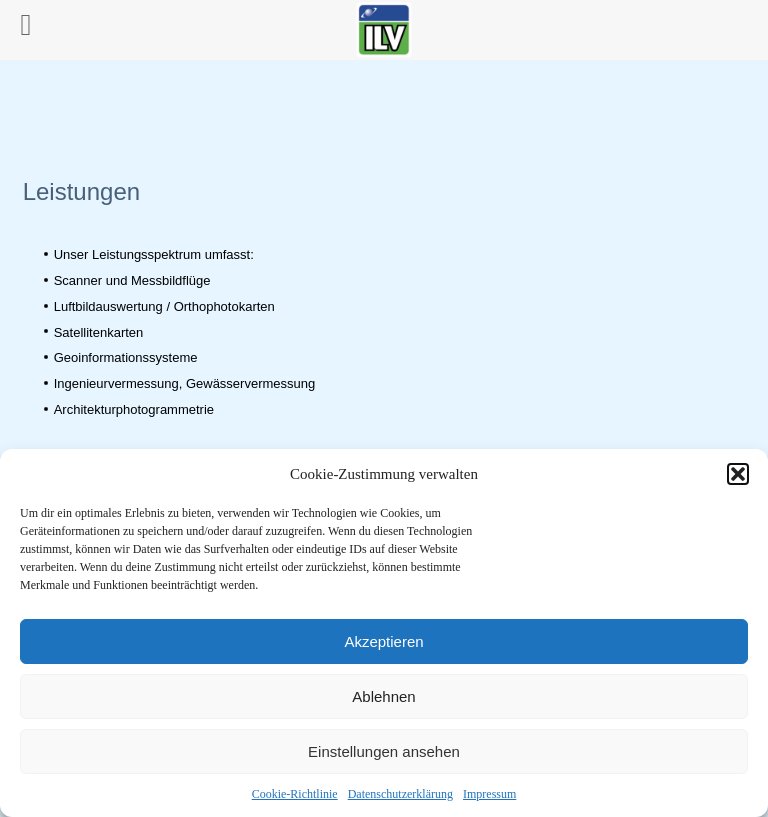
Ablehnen (383, 696)
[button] (738, 474)
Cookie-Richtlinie (295, 794)
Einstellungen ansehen (384, 751)
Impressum (489, 794)
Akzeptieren (383, 641)
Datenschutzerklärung (400, 794)
